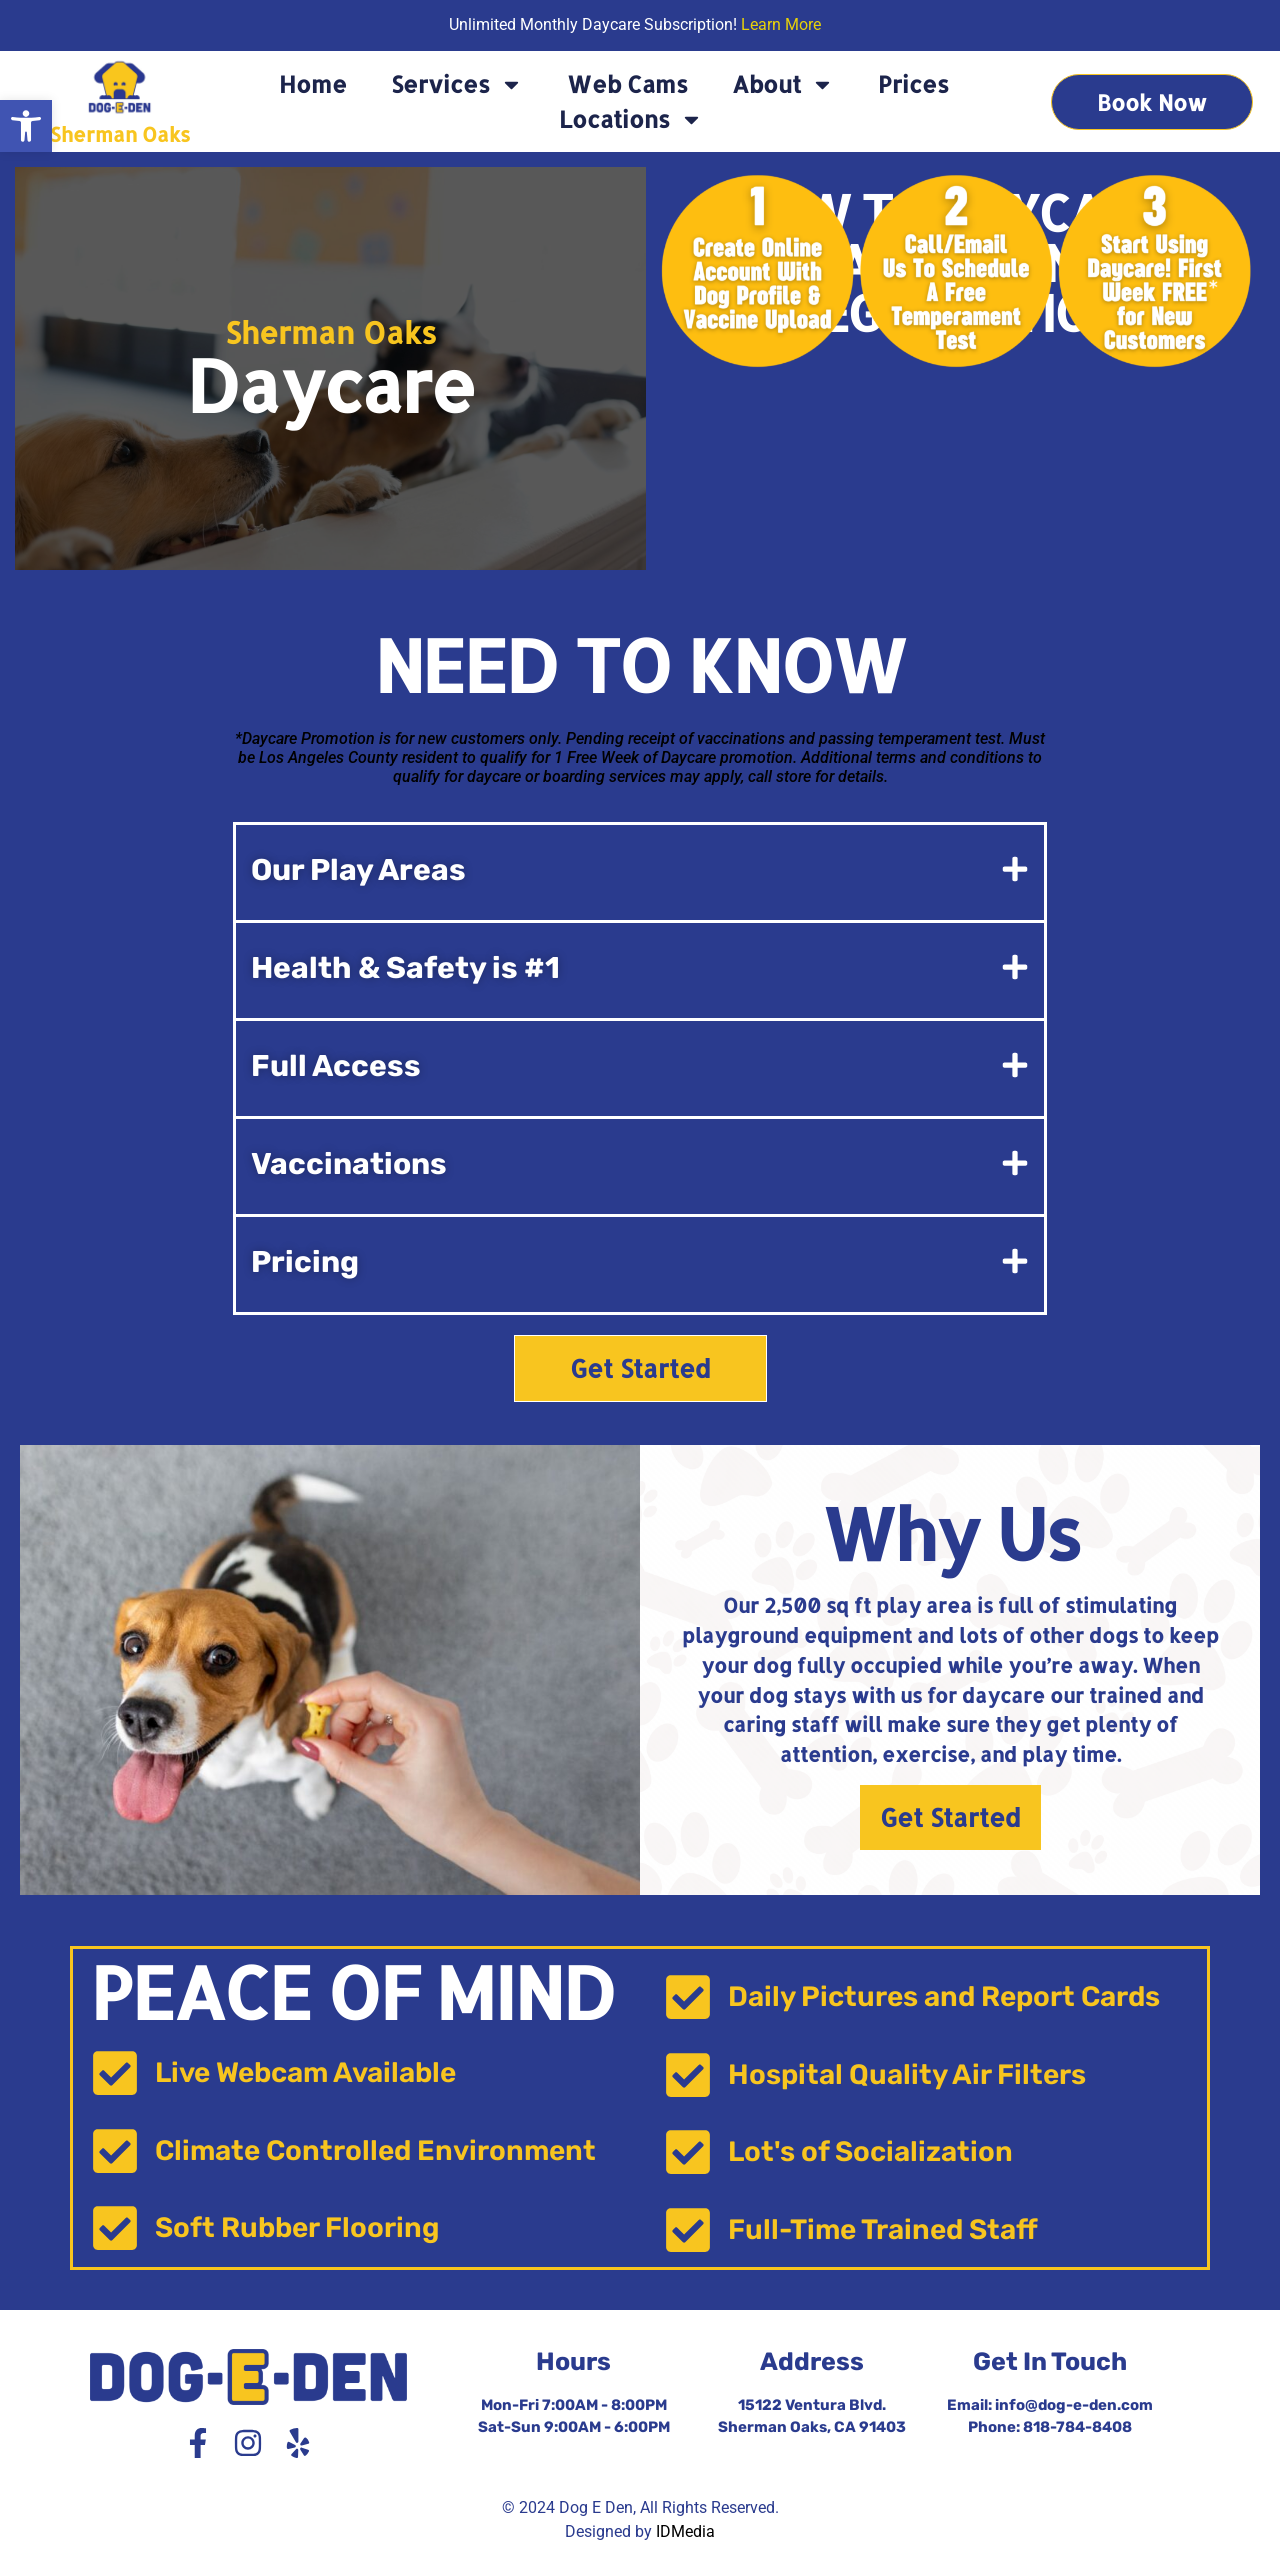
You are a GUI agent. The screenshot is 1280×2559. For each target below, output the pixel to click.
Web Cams (627, 84)
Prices (913, 84)
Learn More (781, 24)
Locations (631, 119)
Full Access (336, 1066)
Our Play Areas (358, 870)
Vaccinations (349, 1164)
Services (457, 84)
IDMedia (685, 2531)
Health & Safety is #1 (405, 968)
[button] (26, 126)
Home (313, 84)
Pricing (305, 1262)
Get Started (950, 1818)
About (783, 84)
